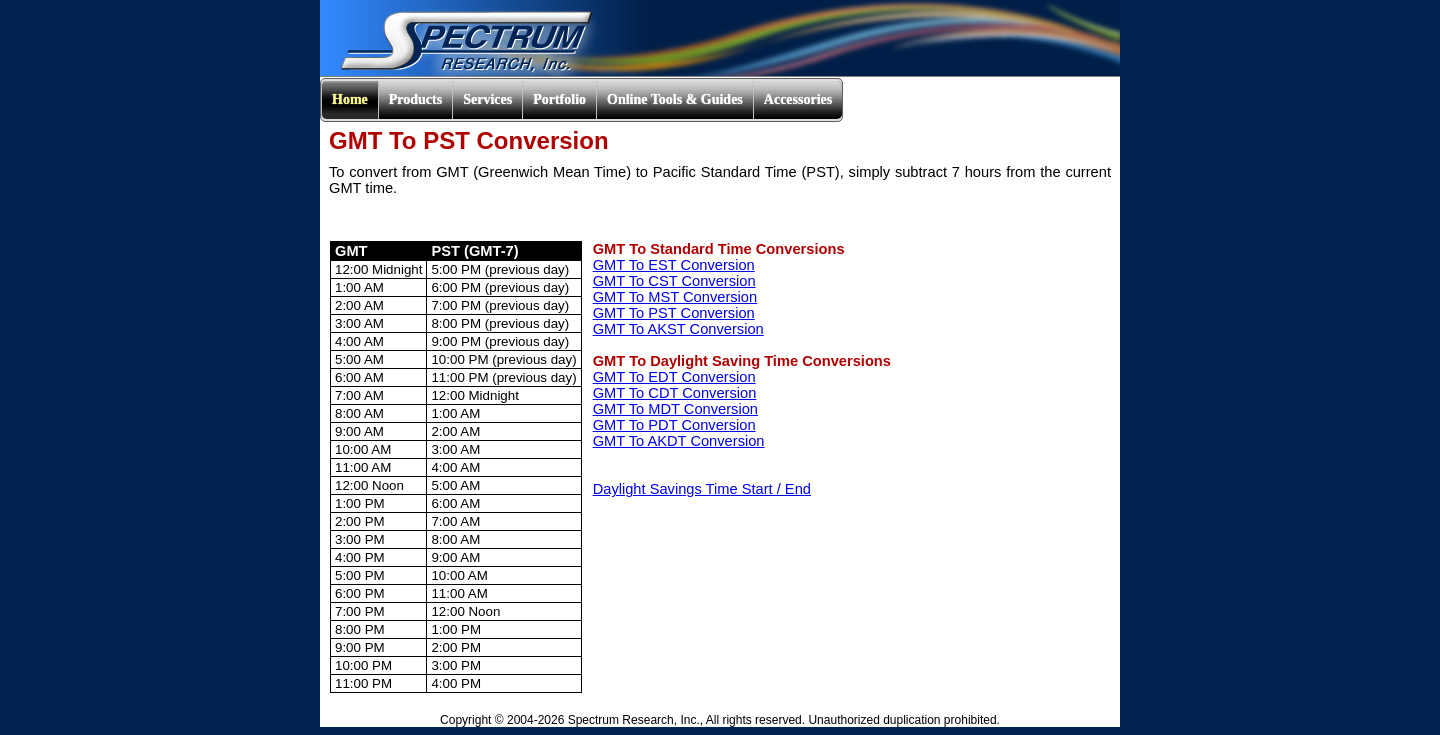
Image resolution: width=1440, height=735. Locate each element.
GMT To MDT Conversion (675, 409)
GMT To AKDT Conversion (679, 441)
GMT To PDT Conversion (674, 425)
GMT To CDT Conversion (675, 393)
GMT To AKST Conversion (678, 329)
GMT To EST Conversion (674, 265)
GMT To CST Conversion (674, 281)
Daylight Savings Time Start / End (702, 489)
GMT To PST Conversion (674, 313)
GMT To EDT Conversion (674, 377)
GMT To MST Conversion (675, 297)
